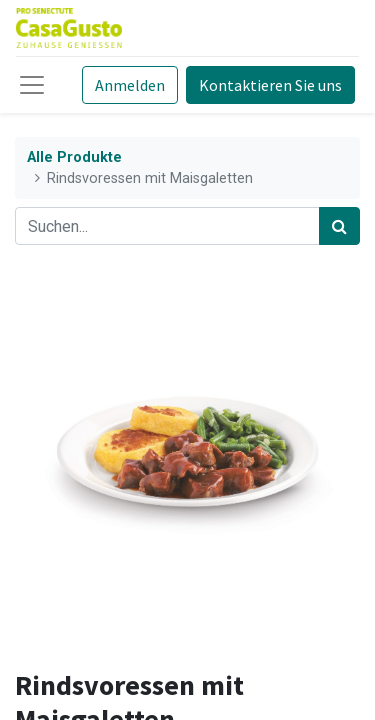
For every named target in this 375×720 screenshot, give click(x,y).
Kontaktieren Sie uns (270, 85)
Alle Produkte (74, 157)
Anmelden (130, 85)
